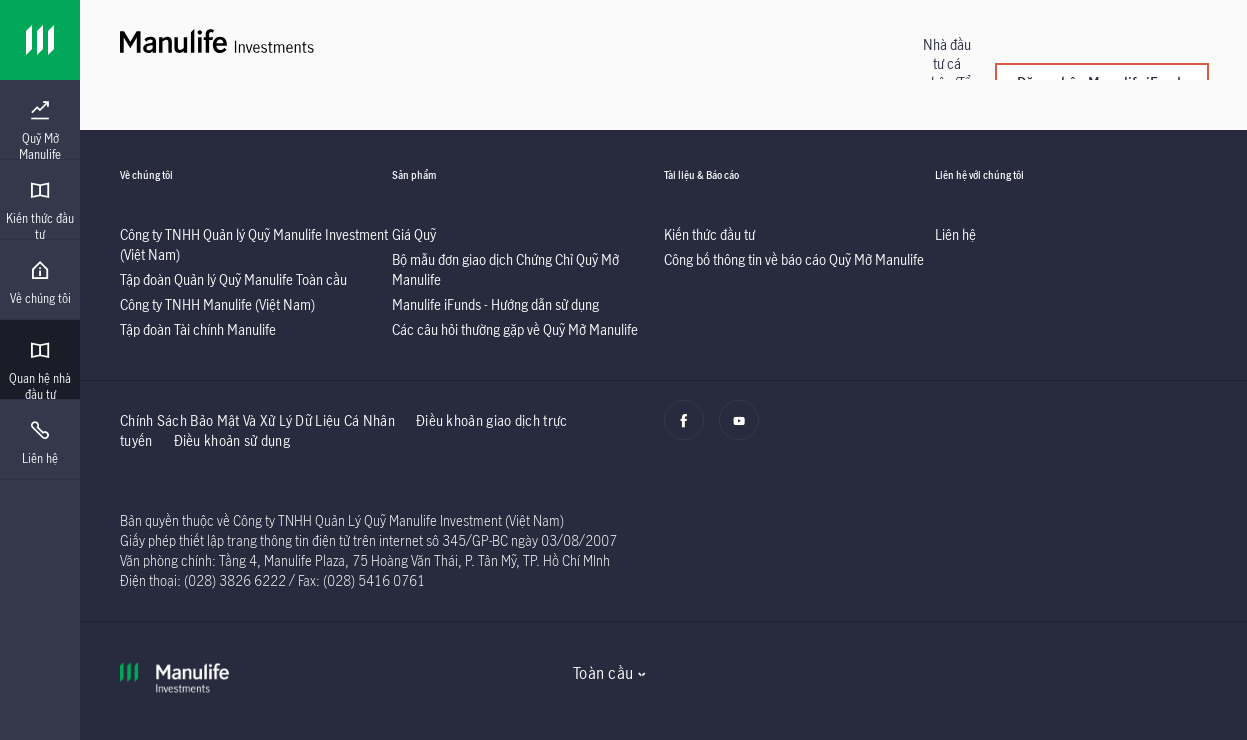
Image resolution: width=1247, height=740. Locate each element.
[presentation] (40, 120)
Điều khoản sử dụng (232, 440)
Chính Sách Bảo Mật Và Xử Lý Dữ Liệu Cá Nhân (257, 420)
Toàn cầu (603, 673)
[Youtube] (744, 431)
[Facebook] (689, 431)
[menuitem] (40, 131)
